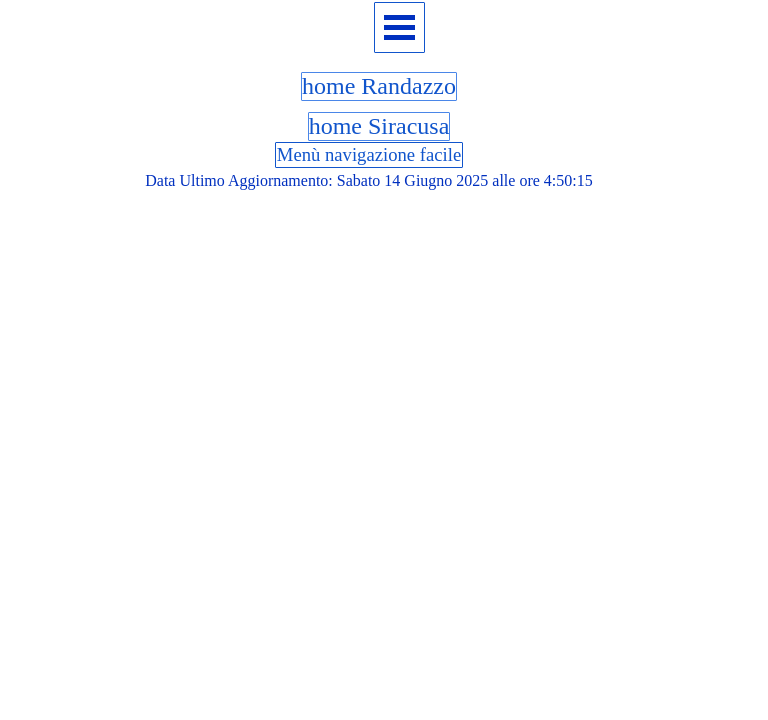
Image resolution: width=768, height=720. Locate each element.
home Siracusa (379, 126)
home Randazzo (379, 86)
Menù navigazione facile (369, 154)
